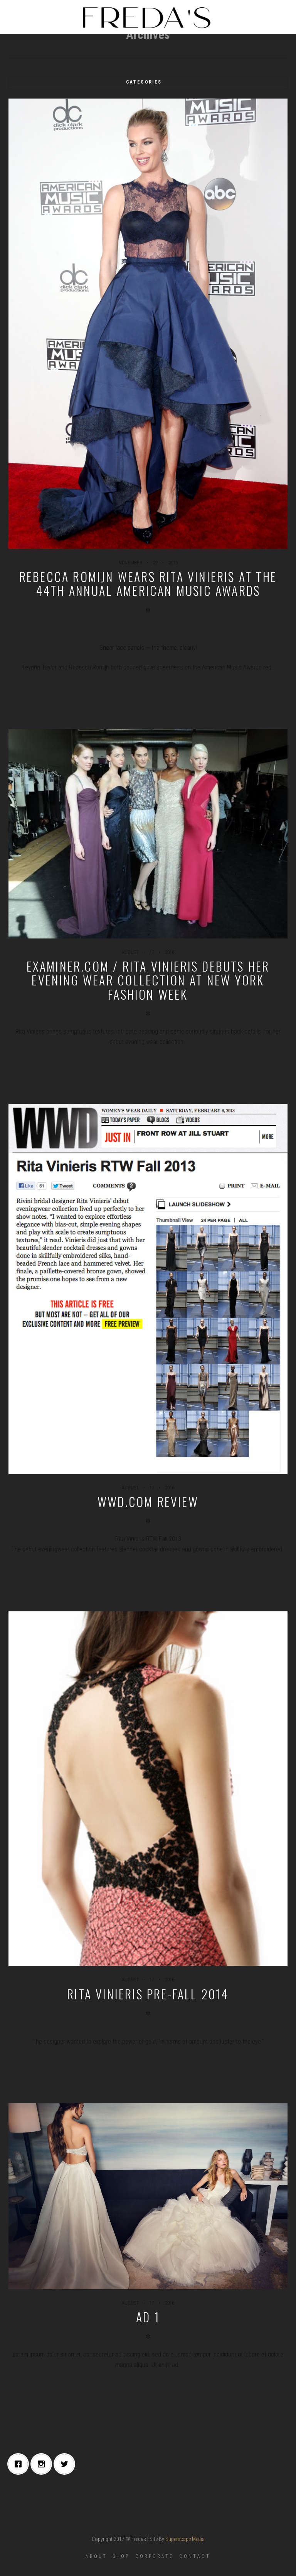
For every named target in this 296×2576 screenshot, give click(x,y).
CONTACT (194, 2556)
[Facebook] (20, 2464)
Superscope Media (185, 2539)
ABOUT (96, 2556)
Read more (148, 696)
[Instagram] (43, 2464)
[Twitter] (66, 2464)
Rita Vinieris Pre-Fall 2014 (148, 1994)
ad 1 (148, 2317)
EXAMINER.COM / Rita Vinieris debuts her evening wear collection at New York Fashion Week (148, 980)
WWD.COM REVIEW (148, 1501)
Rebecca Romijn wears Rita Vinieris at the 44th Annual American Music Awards (148, 583)
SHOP (121, 2556)
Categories (144, 82)
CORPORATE (154, 2556)
